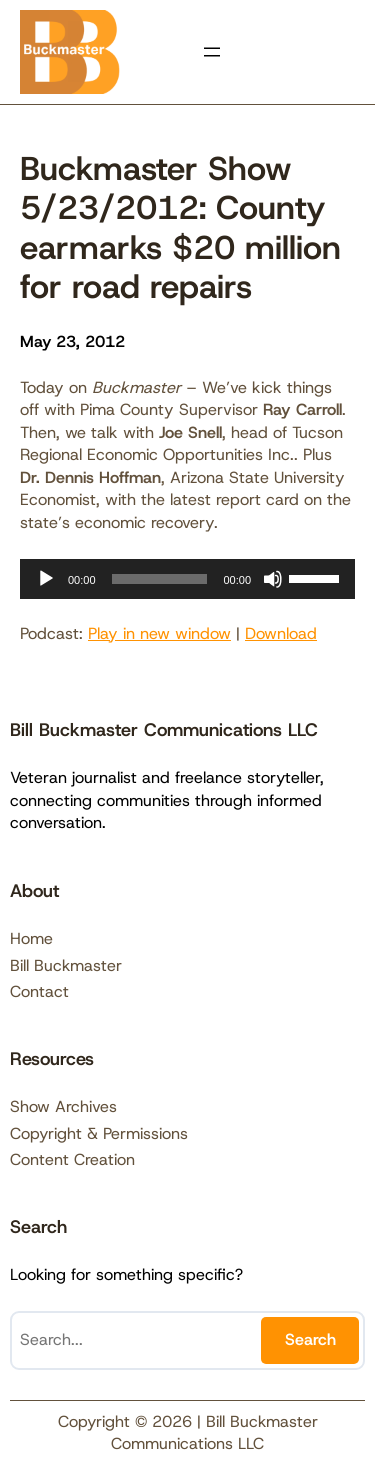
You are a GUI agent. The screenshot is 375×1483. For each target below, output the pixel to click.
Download (281, 633)
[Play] (46, 579)
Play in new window (159, 633)
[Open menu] (212, 52)
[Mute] (273, 579)
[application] (187, 579)
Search (310, 1339)
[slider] (160, 579)
